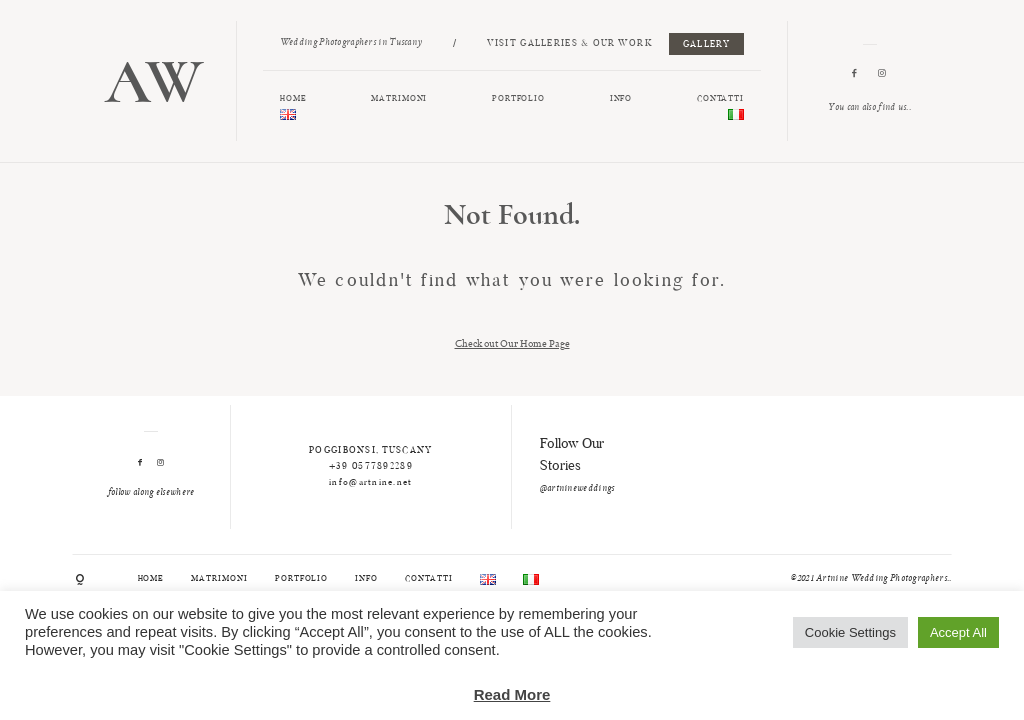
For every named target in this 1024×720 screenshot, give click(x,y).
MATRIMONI (399, 99)
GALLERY (707, 45)
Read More (512, 694)
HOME (293, 99)
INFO (621, 99)
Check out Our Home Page (512, 343)
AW (154, 81)
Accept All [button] (958, 632)
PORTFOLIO (518, 99)
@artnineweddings (577, 489)
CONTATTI (721, 99)
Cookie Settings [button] (850, 632)
